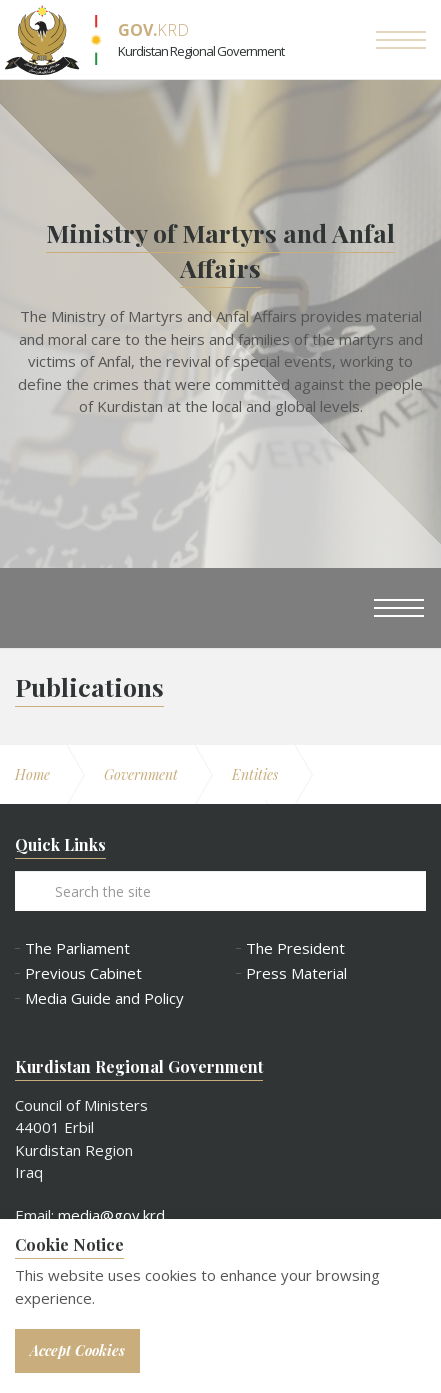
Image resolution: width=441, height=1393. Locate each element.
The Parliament (77, 948)
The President (295, 948)
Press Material (296, 973)
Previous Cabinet (83, 973)
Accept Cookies (77, 1350)
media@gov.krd (111, 1215)
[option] (220, 324)
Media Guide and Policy (104, 998)
